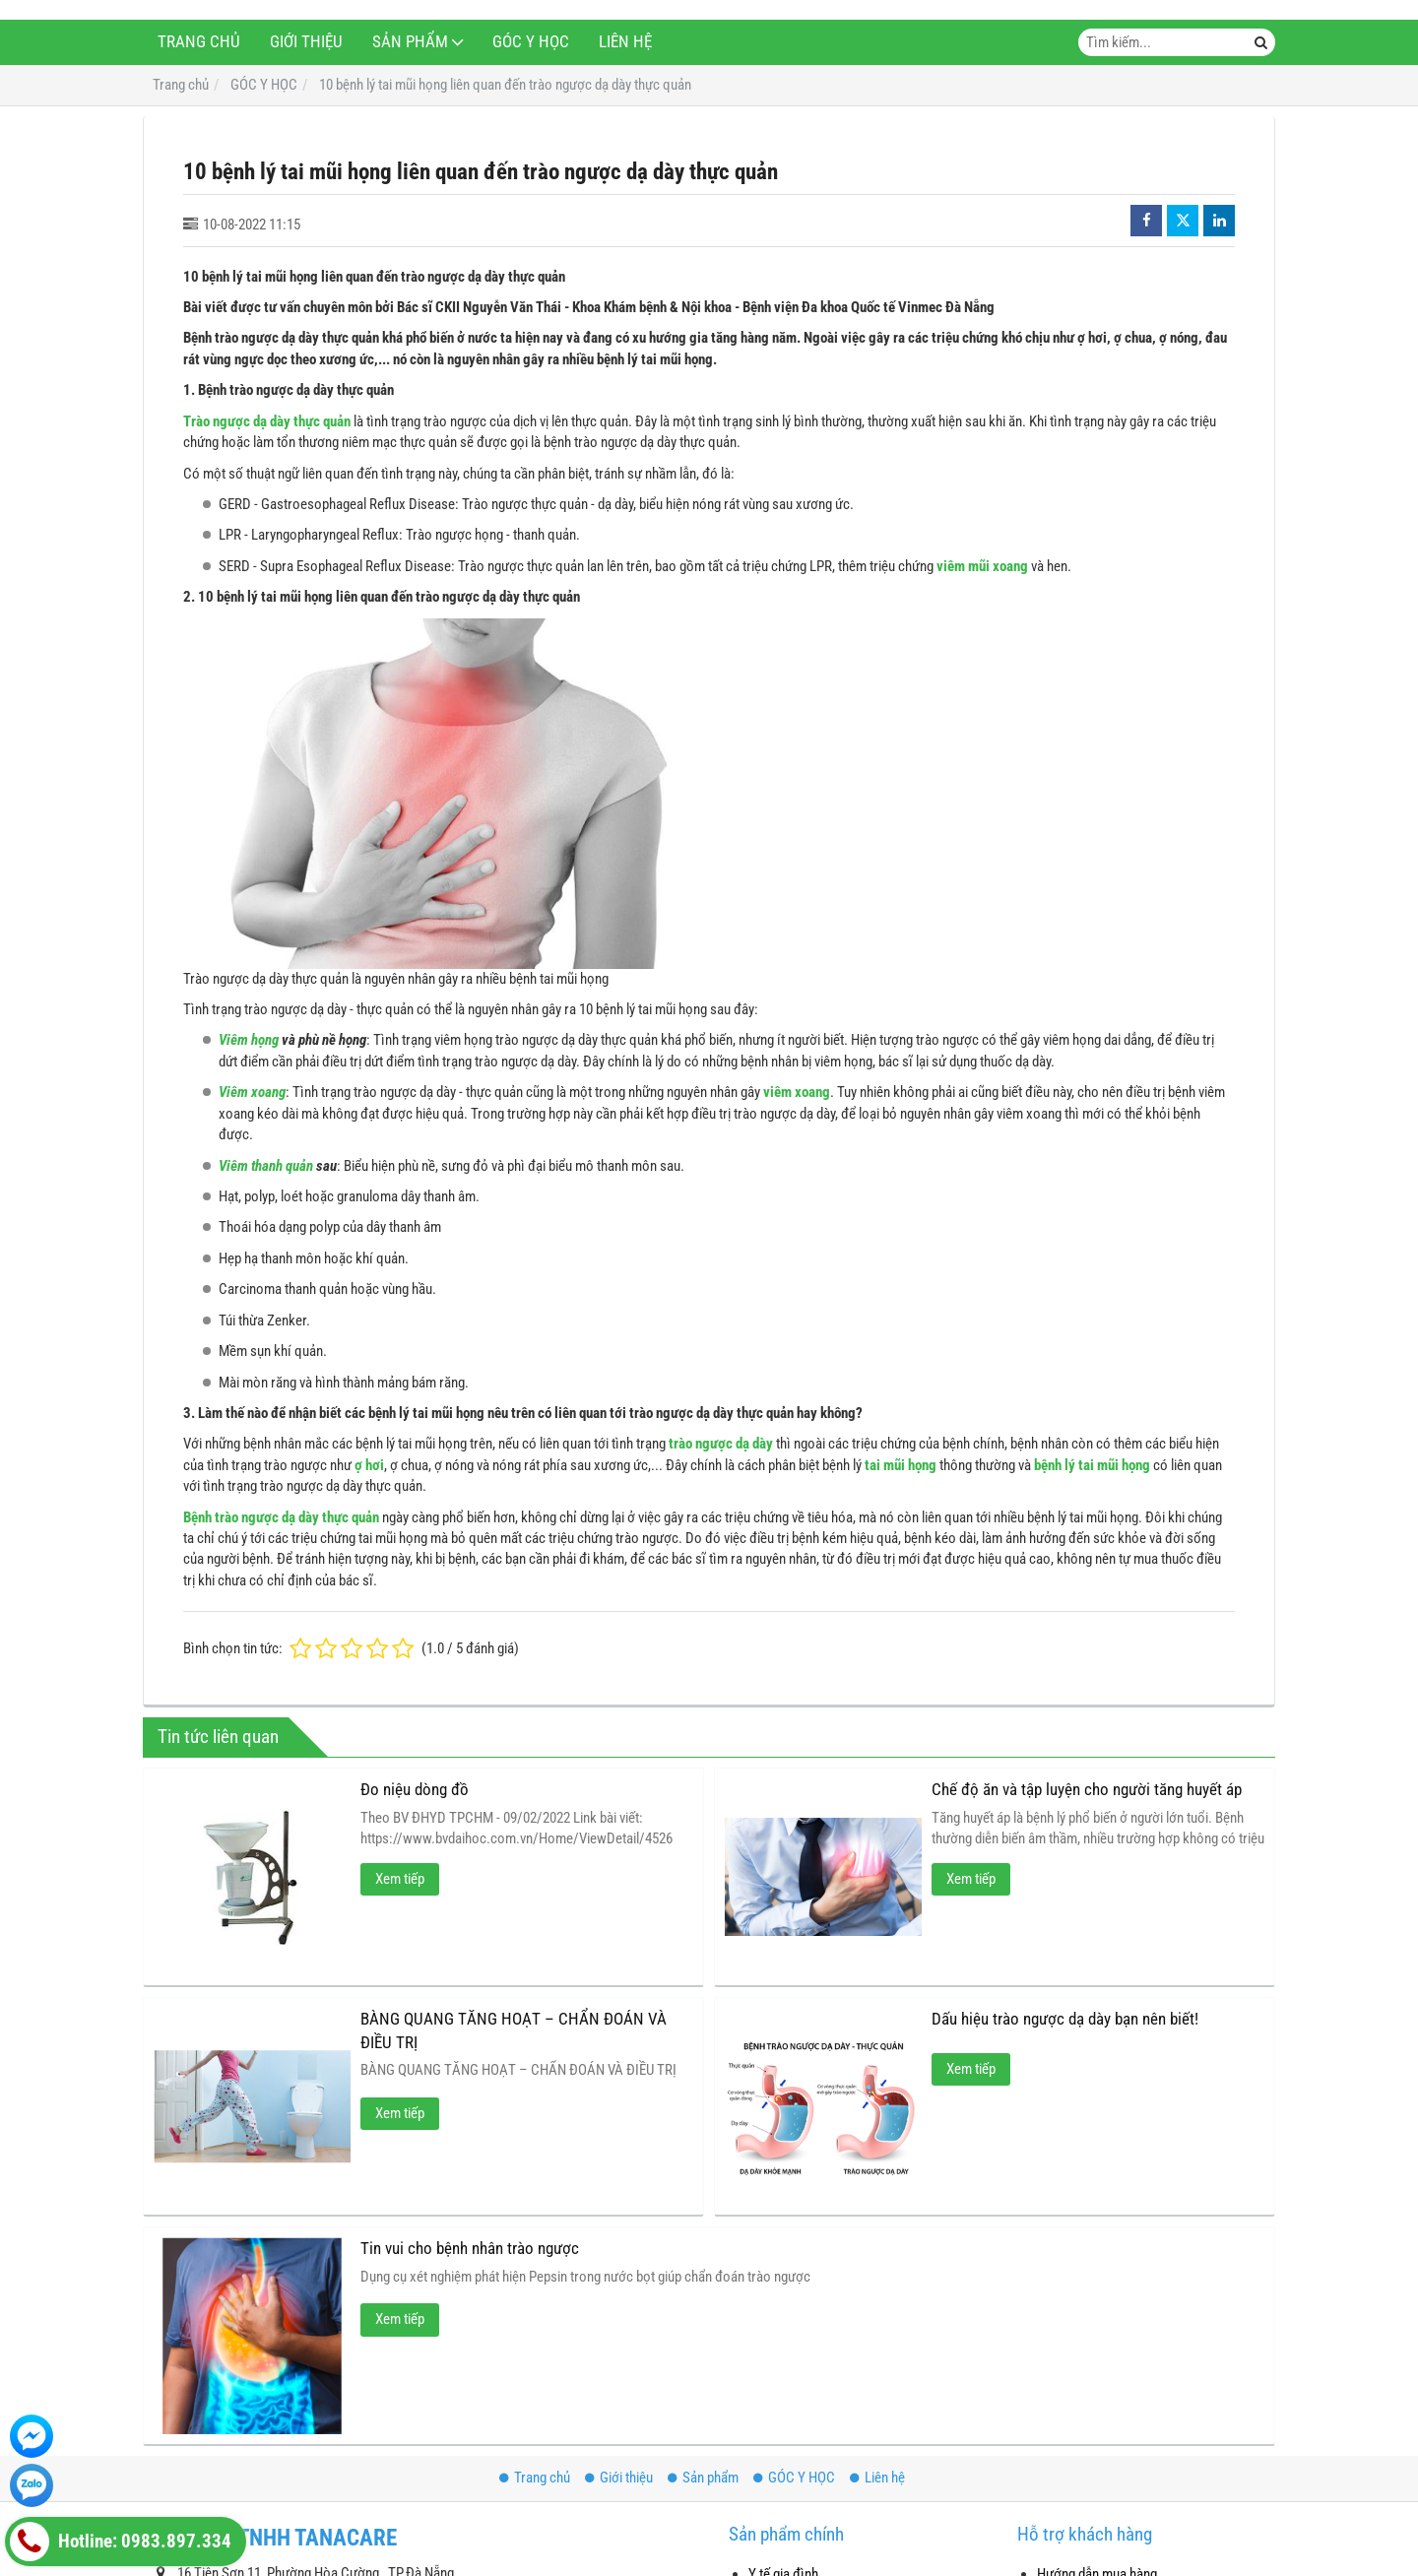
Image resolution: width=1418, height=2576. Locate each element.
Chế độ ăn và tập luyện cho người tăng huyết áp (1087, 1789)
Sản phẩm (410, 41)
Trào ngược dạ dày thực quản (267, 421)
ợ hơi (369, 1465)
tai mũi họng (900, 1465)
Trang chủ (199, 41)
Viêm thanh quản (266, 1166)
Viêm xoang (252, 1092)
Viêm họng (249, 1040)
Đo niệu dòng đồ (414, 1789)
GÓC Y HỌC (530, 41)
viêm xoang (796, 1092)
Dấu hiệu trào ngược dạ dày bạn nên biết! (1065, 2019)
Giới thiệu (306, 41)
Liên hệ (625, 41)
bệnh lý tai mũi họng (1092, 1465)
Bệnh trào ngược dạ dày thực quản (281, 1517)
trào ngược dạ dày (721, 1443)
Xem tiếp (399, 1879)
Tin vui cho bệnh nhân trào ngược (469, 2248)
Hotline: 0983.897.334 (120, 2541)
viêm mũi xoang (982, 566)
